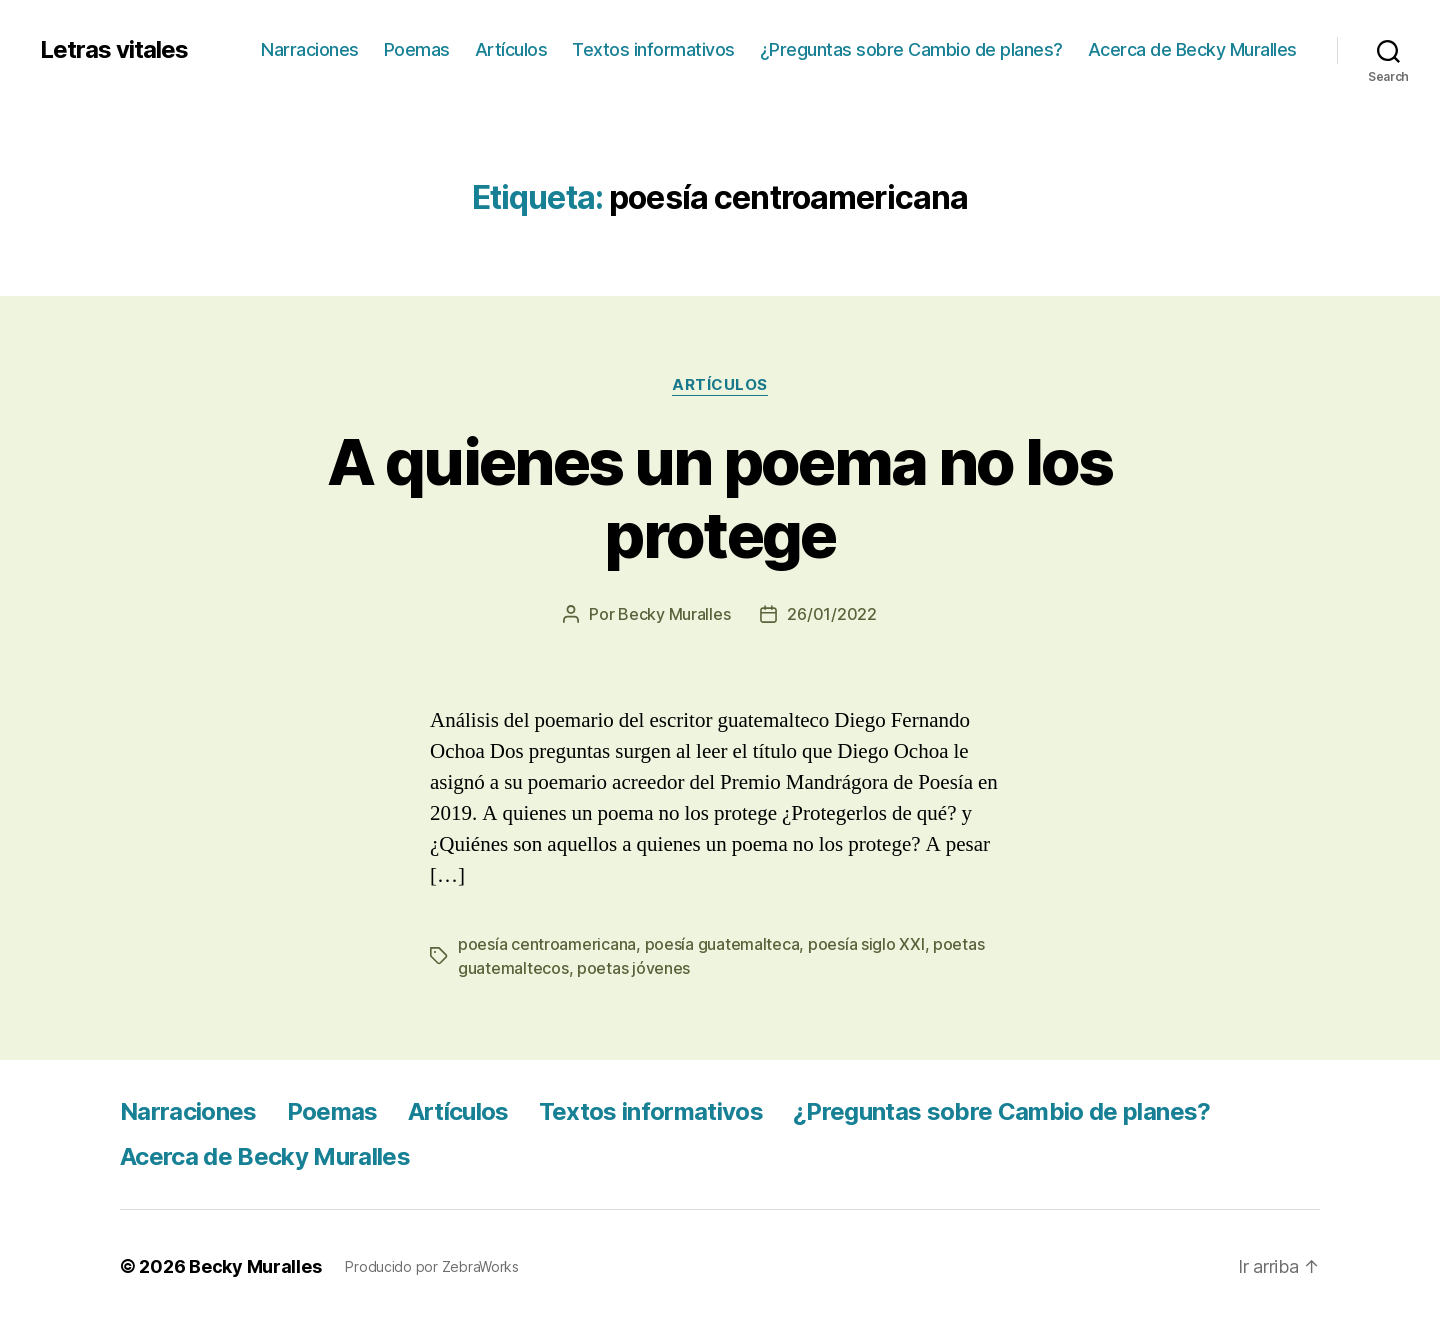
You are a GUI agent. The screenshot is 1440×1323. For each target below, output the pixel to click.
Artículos (511, 49)
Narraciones (310, 49)
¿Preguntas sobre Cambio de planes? (911, 49)
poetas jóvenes (633, 968)
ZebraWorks (480, 1266)
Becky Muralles (255, 1266)
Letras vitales (114, 50)
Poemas (417, 49)
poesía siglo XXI (866, 944)
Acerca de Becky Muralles (1192, 49)
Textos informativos (653, 49)
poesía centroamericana (547, 944)
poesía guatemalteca (722, 944)
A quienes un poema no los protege (720, 498)
